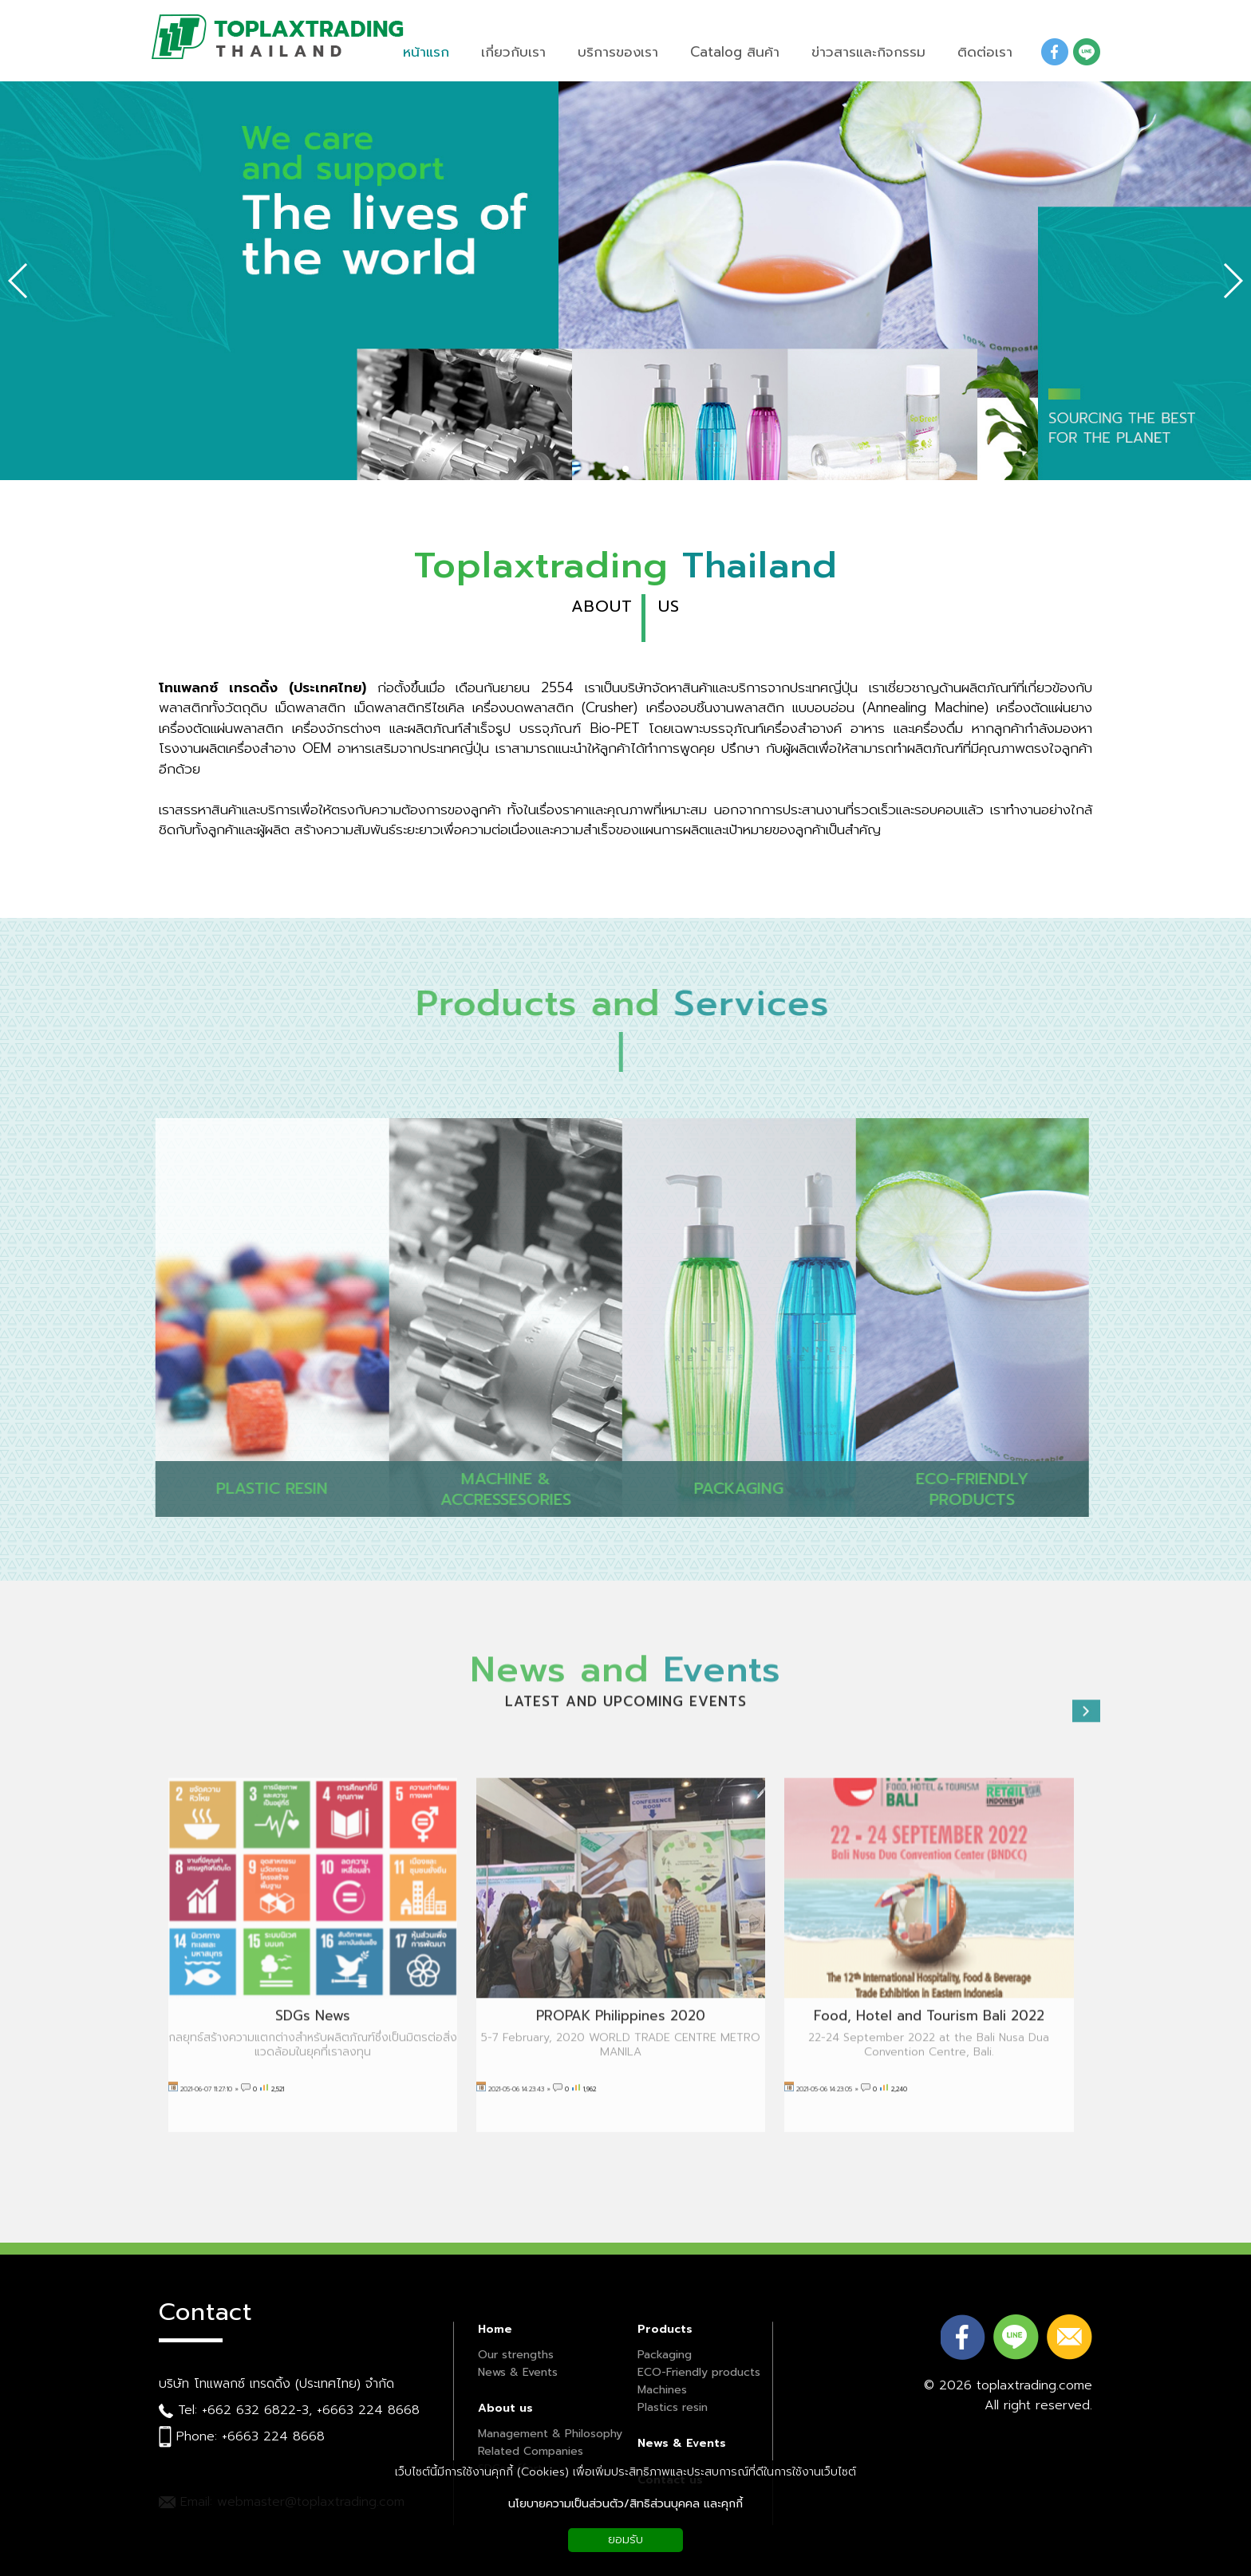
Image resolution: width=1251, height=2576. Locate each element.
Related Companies (530, 2451)
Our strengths (516, 2354)
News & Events (518, 2372)
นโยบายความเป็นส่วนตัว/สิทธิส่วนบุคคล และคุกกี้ (625, 2503)
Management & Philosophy (550, 2433)
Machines (662, 2389)
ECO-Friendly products (698, 2372)
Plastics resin (672, 2407)
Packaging (664, 2354)
